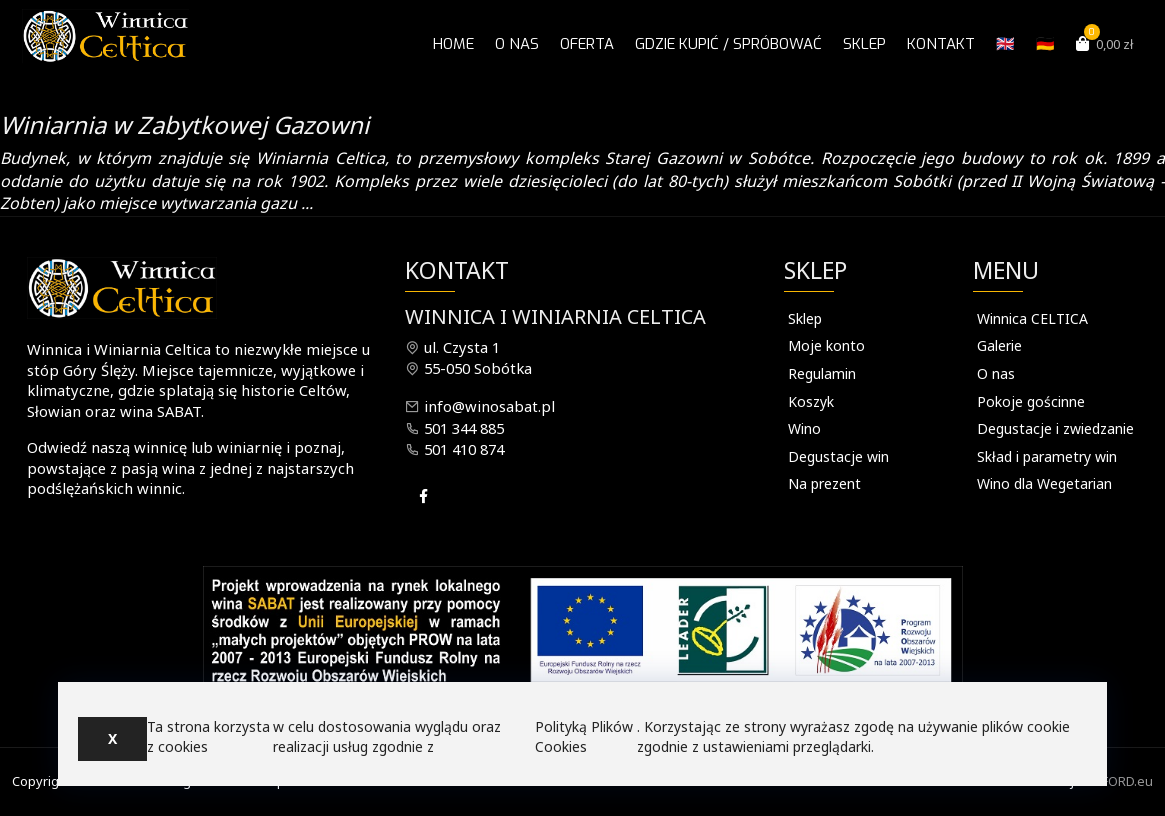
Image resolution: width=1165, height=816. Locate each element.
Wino (804, 428)
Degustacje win (838, 456)
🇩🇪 (1045, 44)
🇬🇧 (1005, 44)
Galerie (999, 345)
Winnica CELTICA (1032, 318)
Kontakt (941, 44)
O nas (517, 44)
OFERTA (587, 44)
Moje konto (826, 345)
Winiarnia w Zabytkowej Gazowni (184, 124)
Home (453, 44)
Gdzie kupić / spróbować (728, 44)
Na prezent (824, 483)
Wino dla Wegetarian (1044, 483)
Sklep (864, 44)
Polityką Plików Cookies (584, 736)
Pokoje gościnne (1031, 401)
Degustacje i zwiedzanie (1055, 428)
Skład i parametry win (1047, 456)
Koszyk (811, 401)
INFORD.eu (1120, 781)
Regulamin (822, 373)
